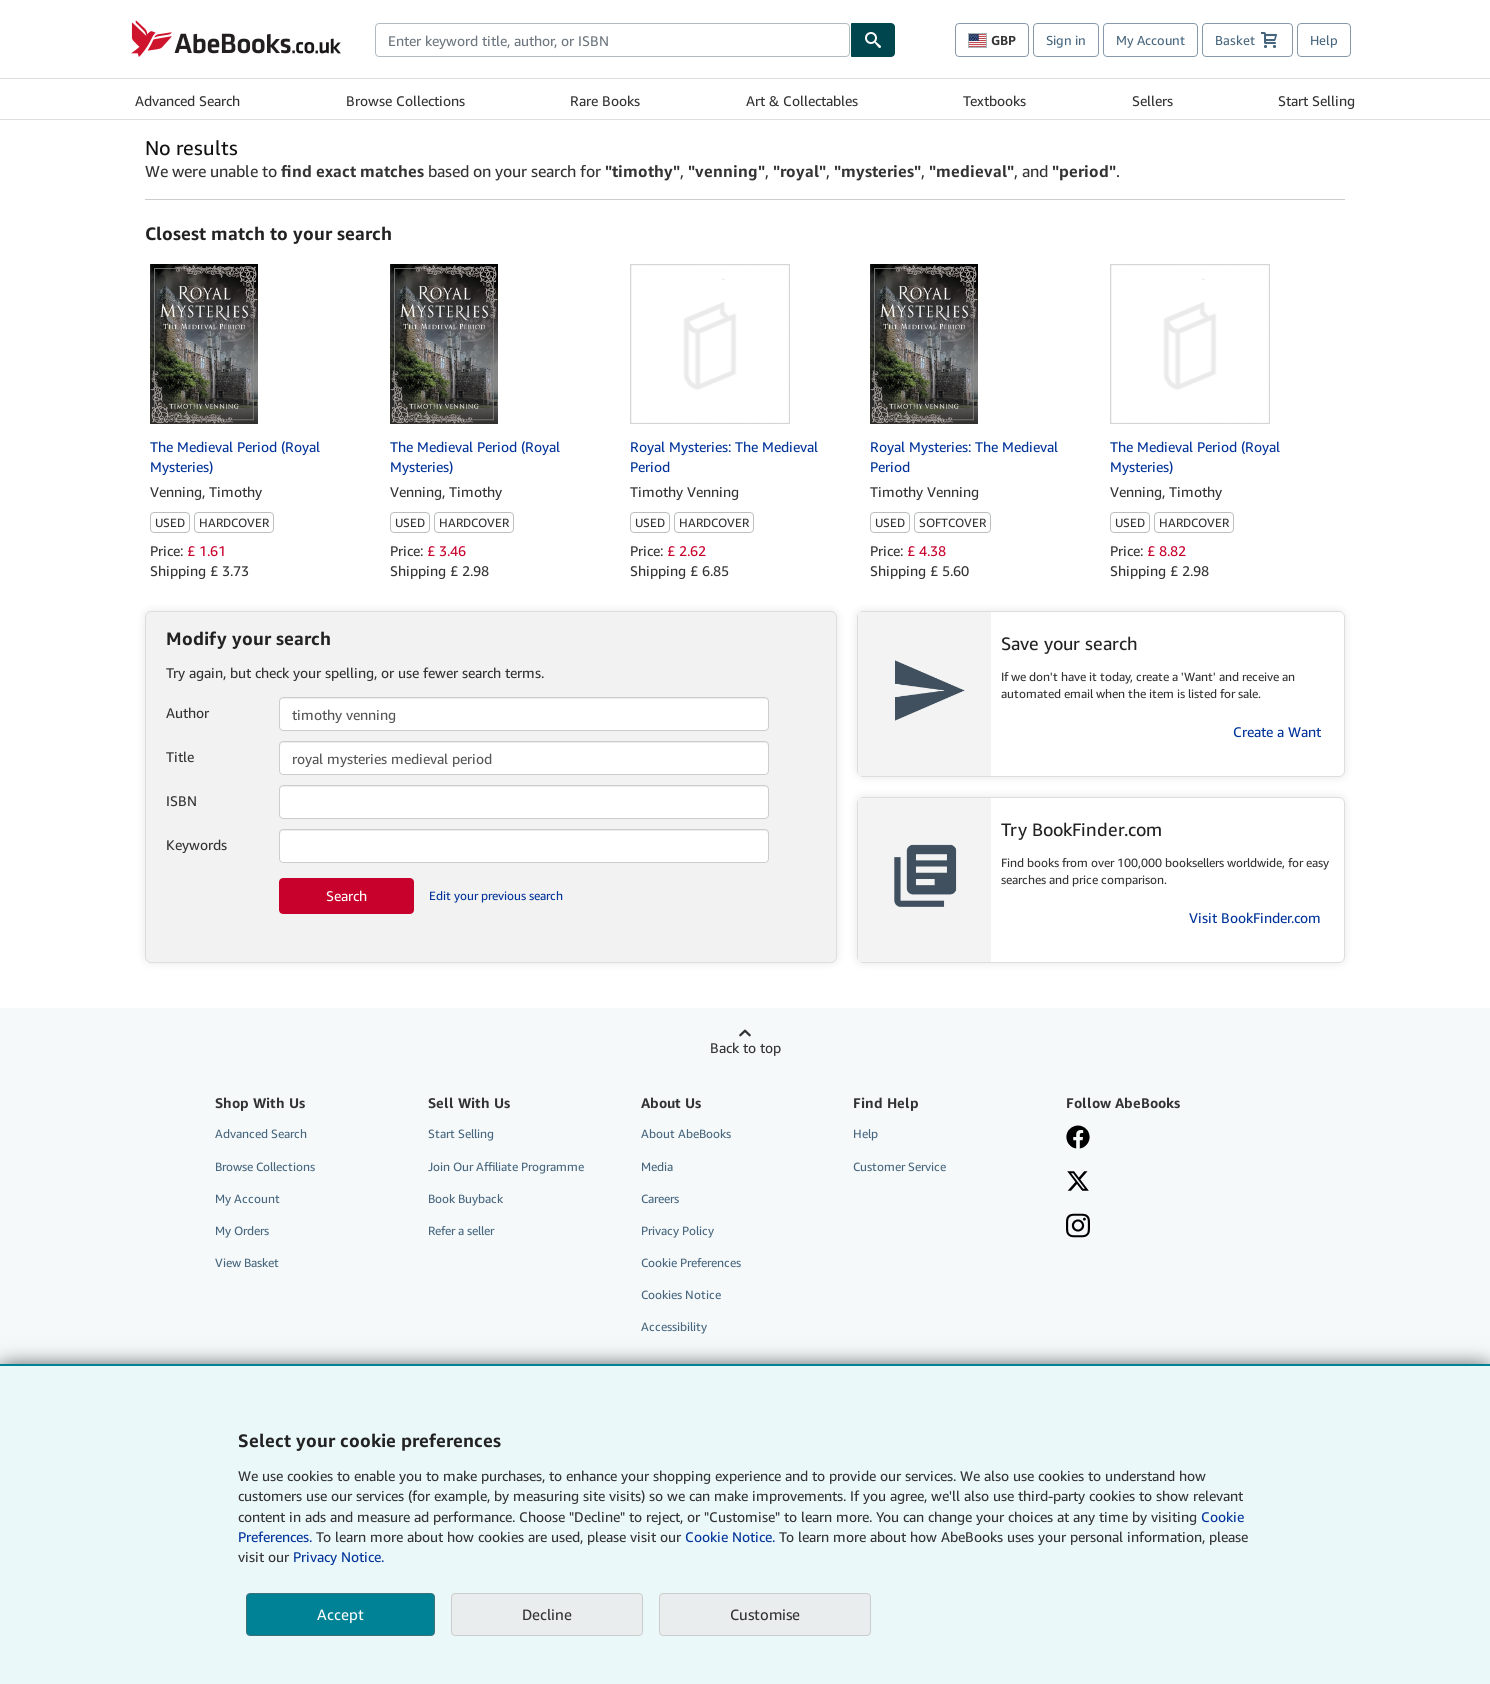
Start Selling (1316, 100)
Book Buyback (465, 1198)
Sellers (1152, 100)
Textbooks (994, 100)
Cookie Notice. (730, 1536)
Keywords (196, 844)
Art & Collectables (802, 100)
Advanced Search (187, 100)
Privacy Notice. (338, 1556)
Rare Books (605, 100)
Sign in (1066, 40)
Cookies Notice (681, 1294)
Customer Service (899, 1166)
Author (187, 712)
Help (1324, 40)
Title (180, 756)
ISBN (181, 800)
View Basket (247, 1262)
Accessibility (674, 1326)
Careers (660, 1198)
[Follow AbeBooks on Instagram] (1158, 1228)
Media (657, 1166)
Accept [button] (340, 1614)
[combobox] (612, 40)
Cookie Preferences (691, 1262)
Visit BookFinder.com (1255, 917)
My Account (1150, 40)
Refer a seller (461, 1230)
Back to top (745, 1047)
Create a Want (1277, 731)
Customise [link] (765, 1614)
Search (346, 895)
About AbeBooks (686, 1133)
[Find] (873, 40)
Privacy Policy (677, 1230)
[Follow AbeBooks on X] (1158, 1183)
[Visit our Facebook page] (1158, 1139)
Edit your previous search (496, 895)
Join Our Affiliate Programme (506, 1166)
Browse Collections (405, 100)
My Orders (242, 1230)
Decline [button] (547, 1614)
